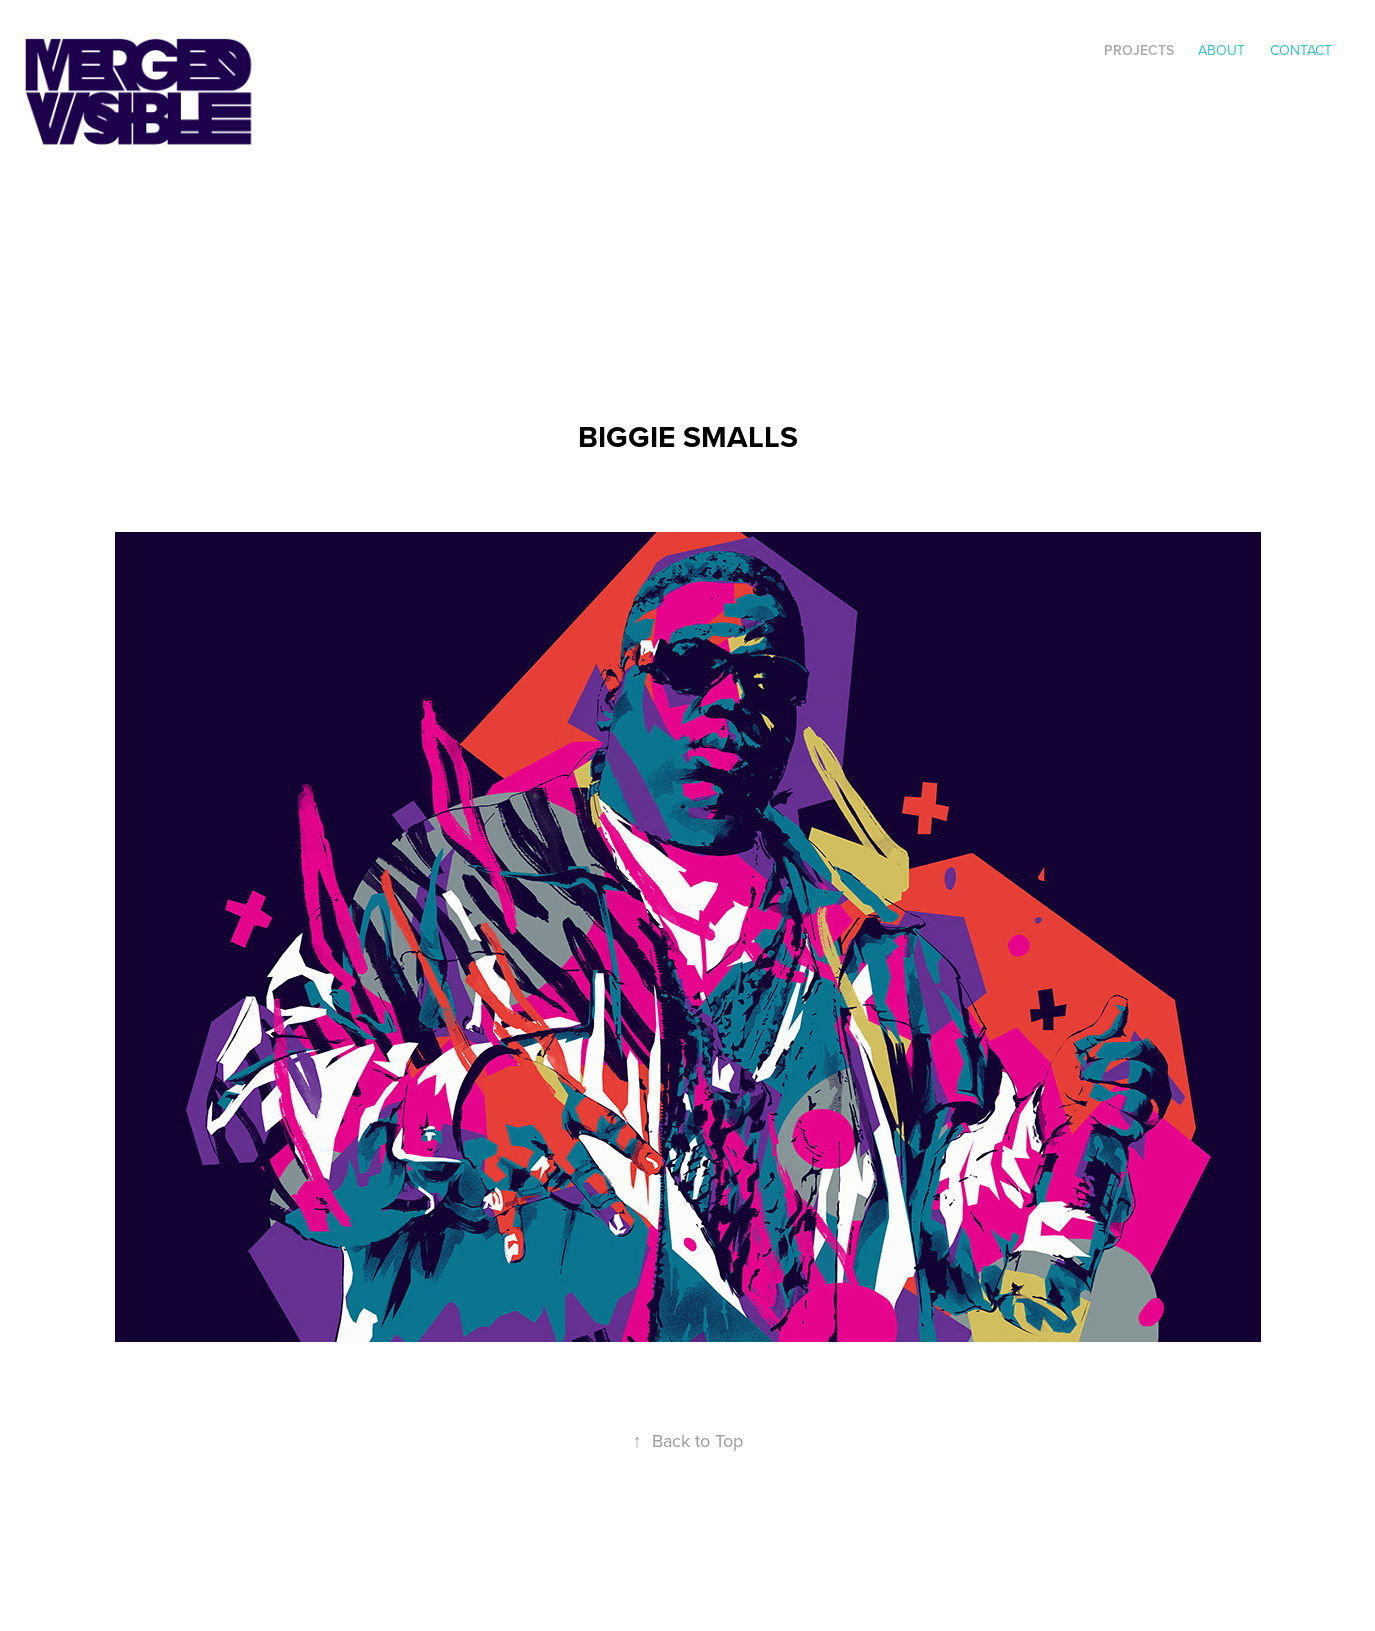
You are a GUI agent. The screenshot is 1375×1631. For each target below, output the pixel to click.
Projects (1139, 50)
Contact (1301, 50)
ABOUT (1221, 50)
